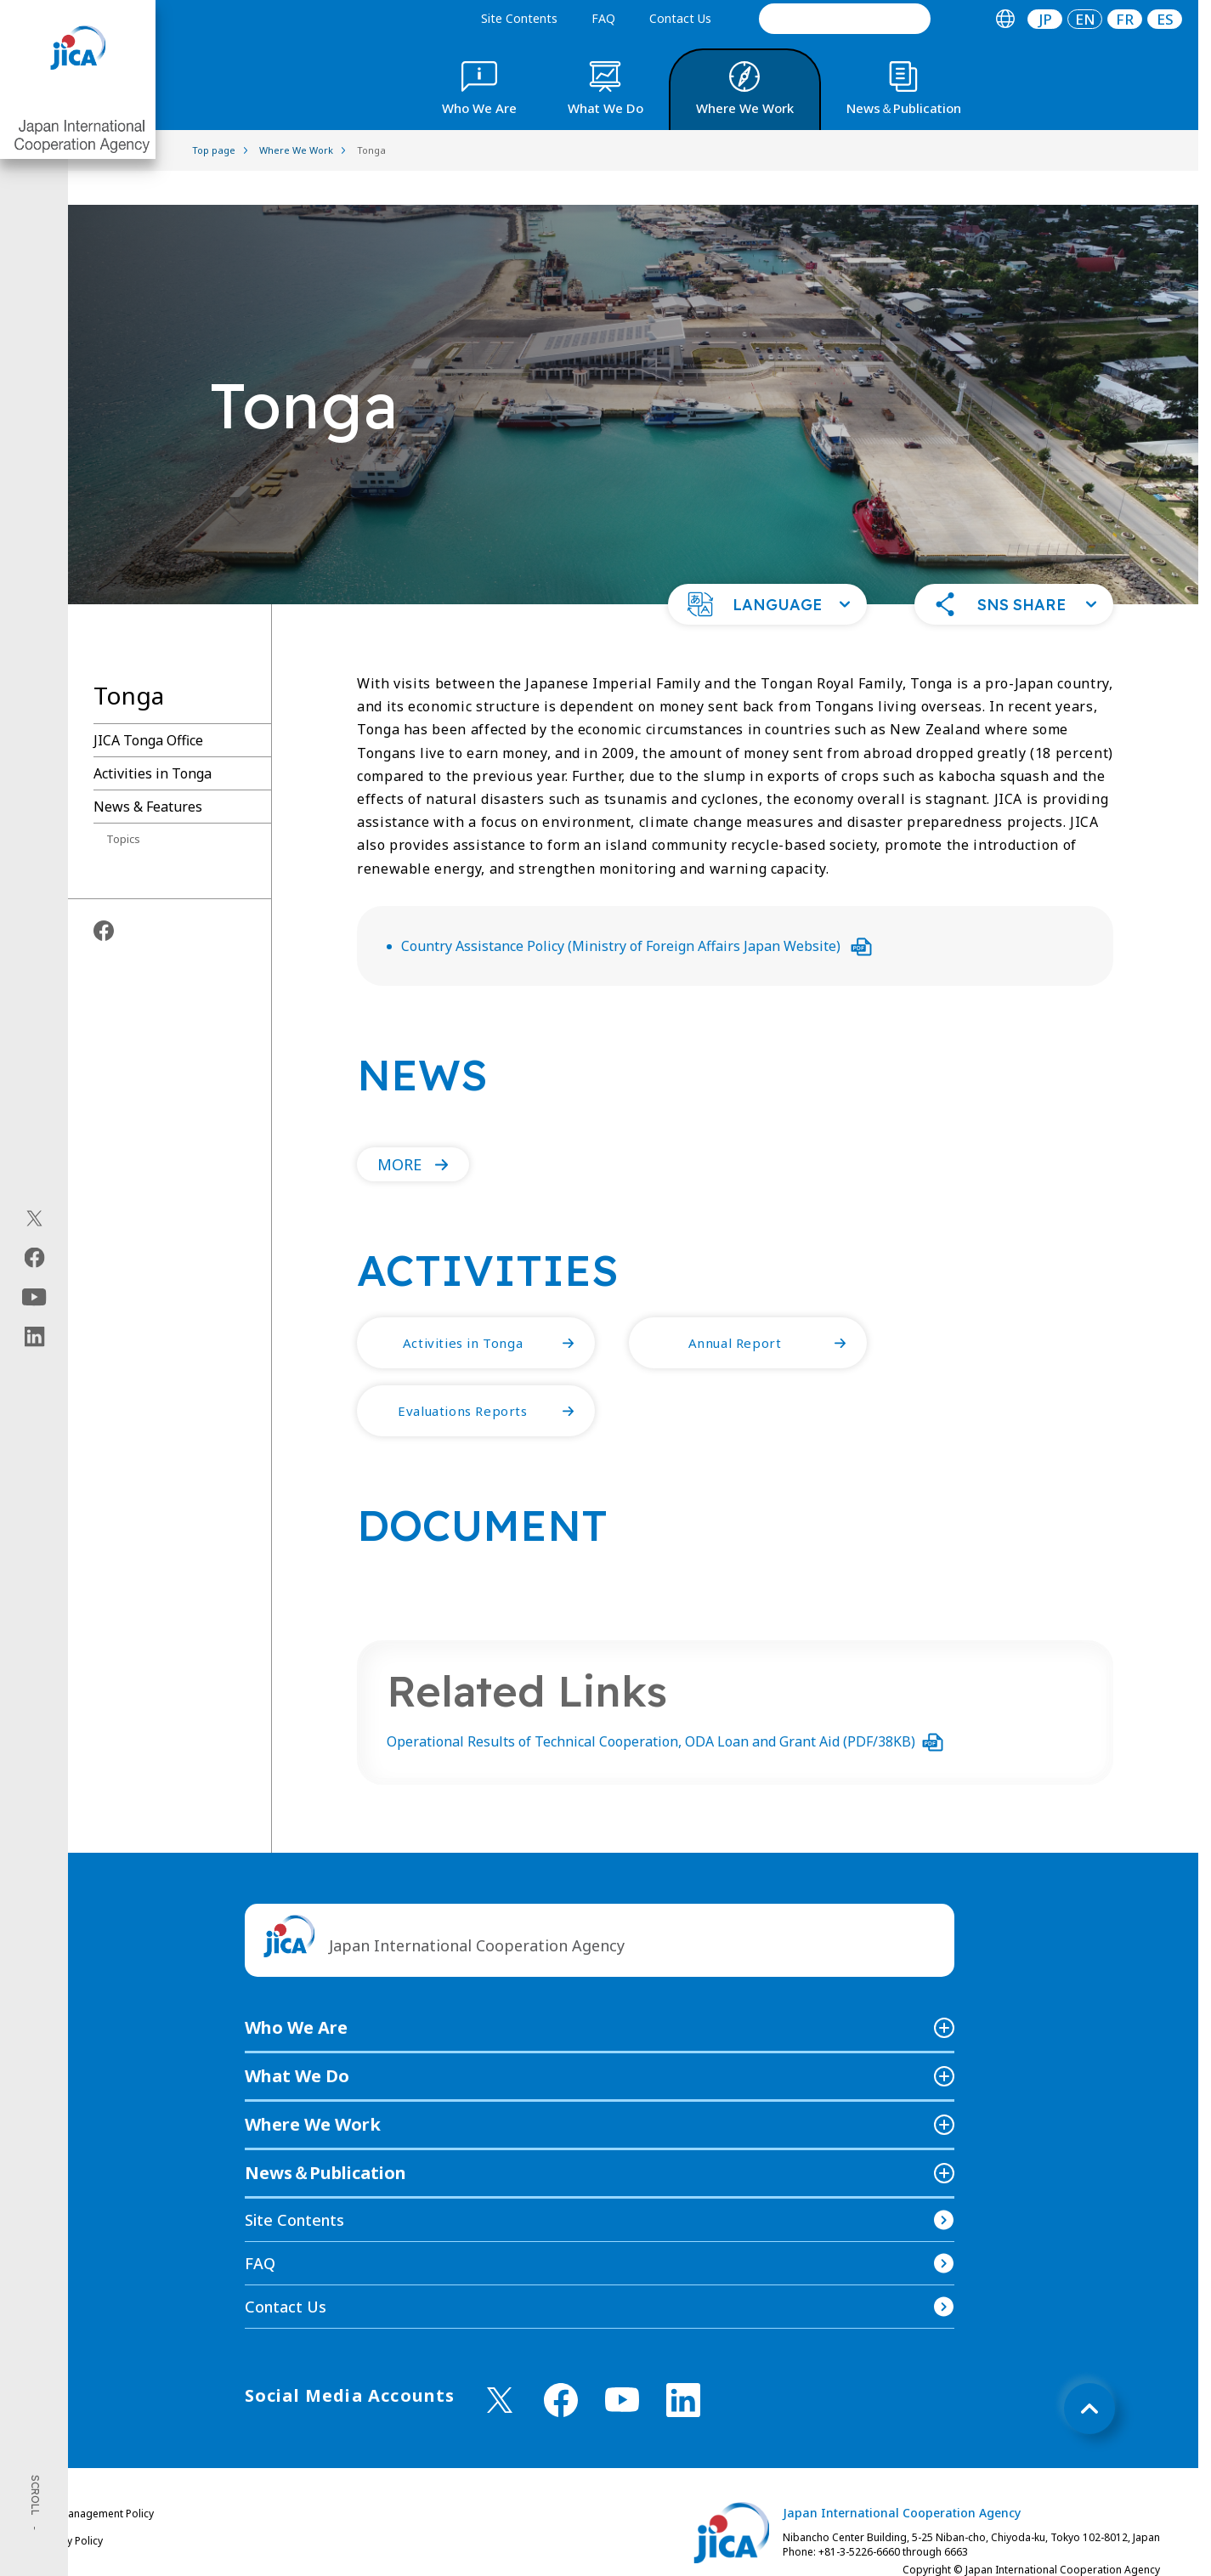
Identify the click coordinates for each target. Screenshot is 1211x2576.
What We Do (297, 2041)
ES (1165, 19)
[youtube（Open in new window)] (34, 1296)
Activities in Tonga (152, 739)
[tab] (1004, 19)
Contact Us (680, 18)
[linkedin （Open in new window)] (683, 2366)
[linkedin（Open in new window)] (34, 1336)
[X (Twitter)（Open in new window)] (34, 1217)
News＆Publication (325, 2138)
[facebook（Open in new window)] (34, 1257)
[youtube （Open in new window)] (622, 2365)
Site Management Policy (96, 2479)
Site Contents (519, 18)
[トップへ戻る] (1089, 2374)
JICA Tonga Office (148, 706)
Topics (123, 804)
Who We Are (296, 1993)
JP (1045, 19)
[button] (767, 570)
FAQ (603, 18)
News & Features (147, 772)
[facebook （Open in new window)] (561, 2366)
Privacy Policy (70, 2507)
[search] (845, 18)
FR (1125, 19)
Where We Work (313, 2090)
